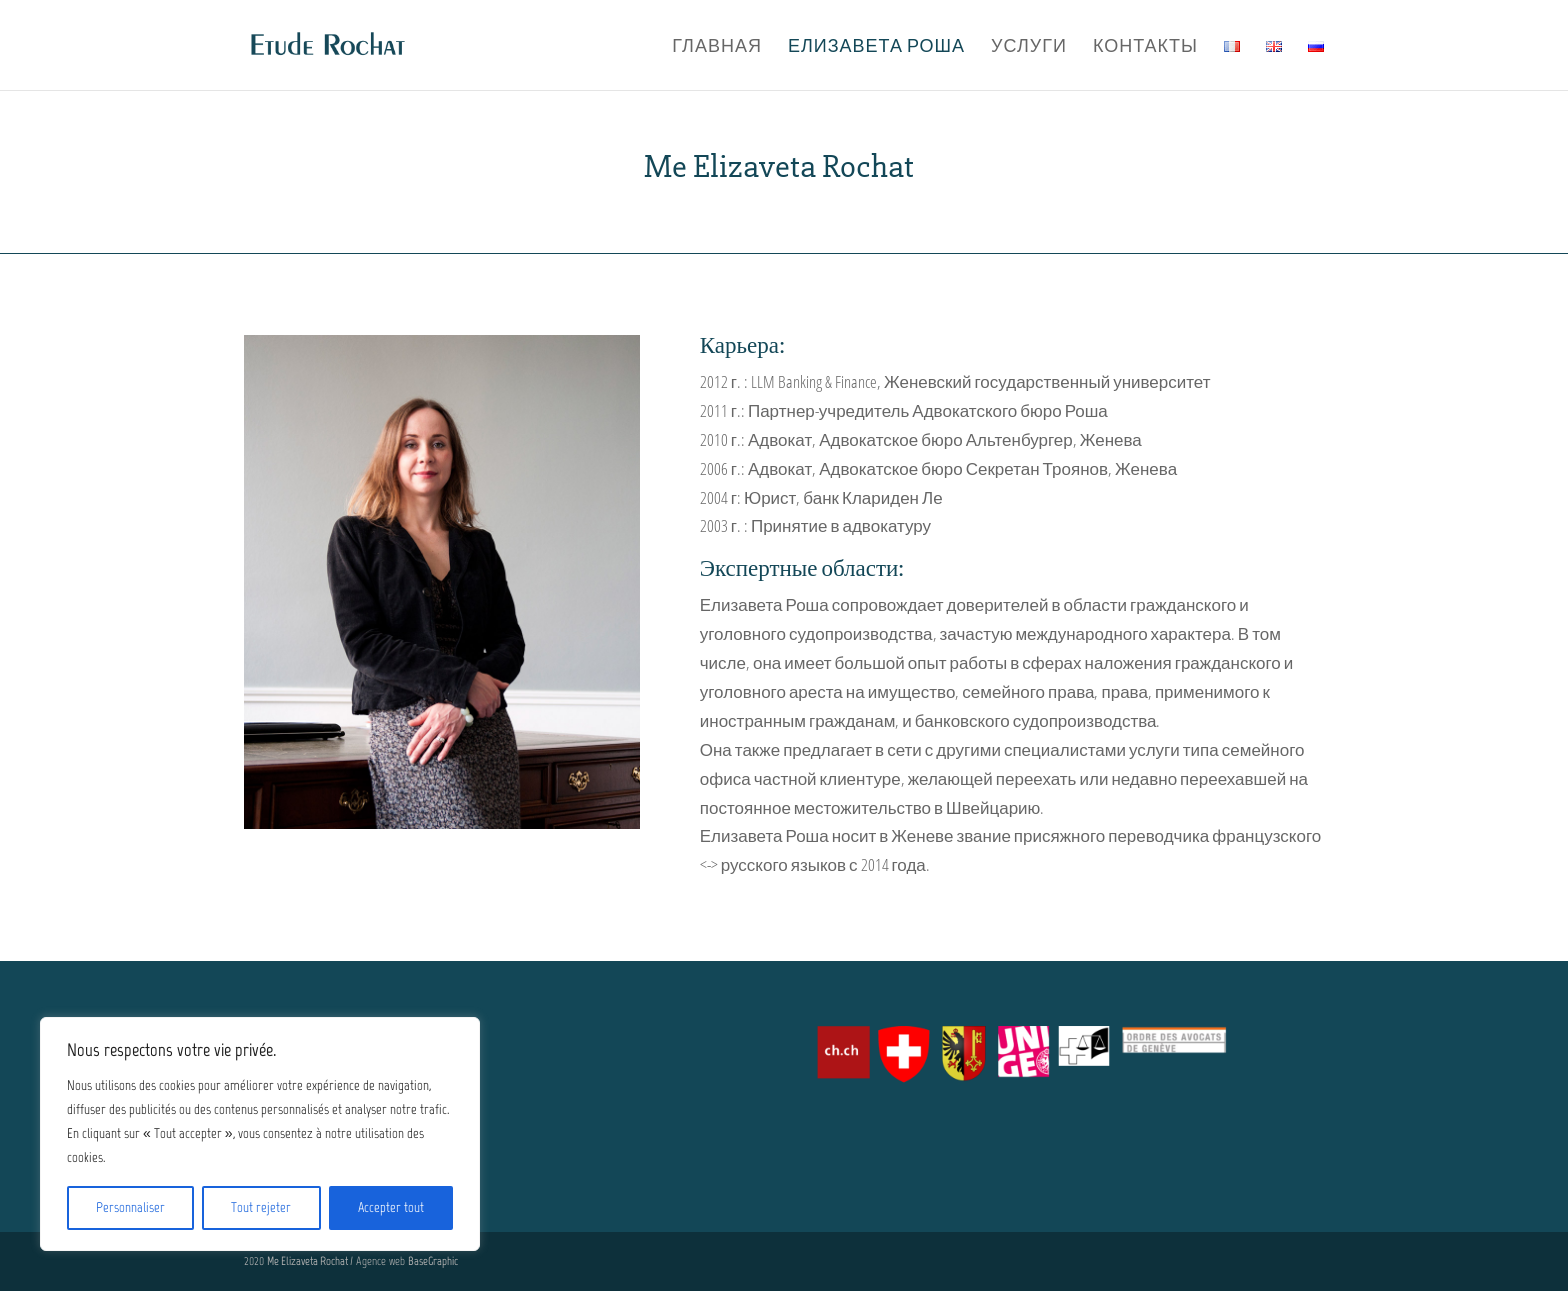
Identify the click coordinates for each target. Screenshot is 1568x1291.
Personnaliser (130, 1207)
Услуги (1029, 47)
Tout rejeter (261, 1207)
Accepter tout (391, 1207)
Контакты (1145, 47)
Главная (717, 47)
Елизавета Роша (876, 47)
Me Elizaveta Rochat (308, 1261)
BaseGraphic (433, 1261)
